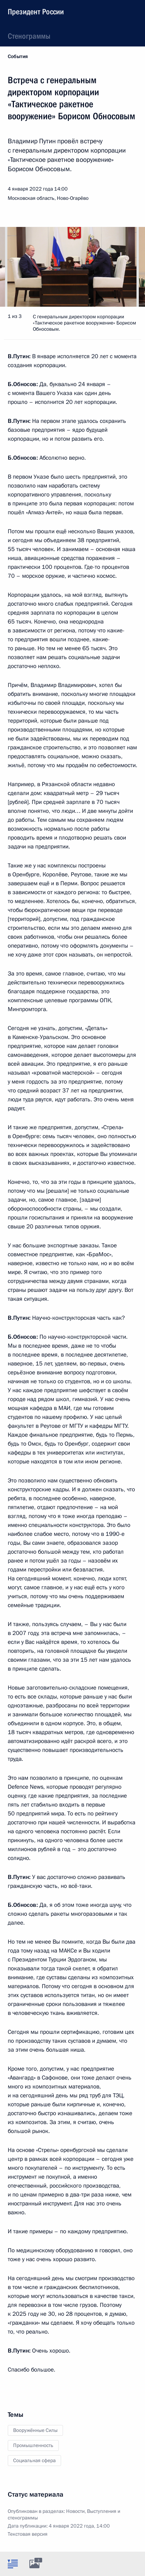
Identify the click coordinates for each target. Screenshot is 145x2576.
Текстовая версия (28, 2534)
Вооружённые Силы (35, 2430)
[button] (125, 267)
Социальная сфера (34, 2460)
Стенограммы (29, 36)
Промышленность (33, 2445)
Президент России (36, 11)
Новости (75, 2511)
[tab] (13, 2563)
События (18, 56)
